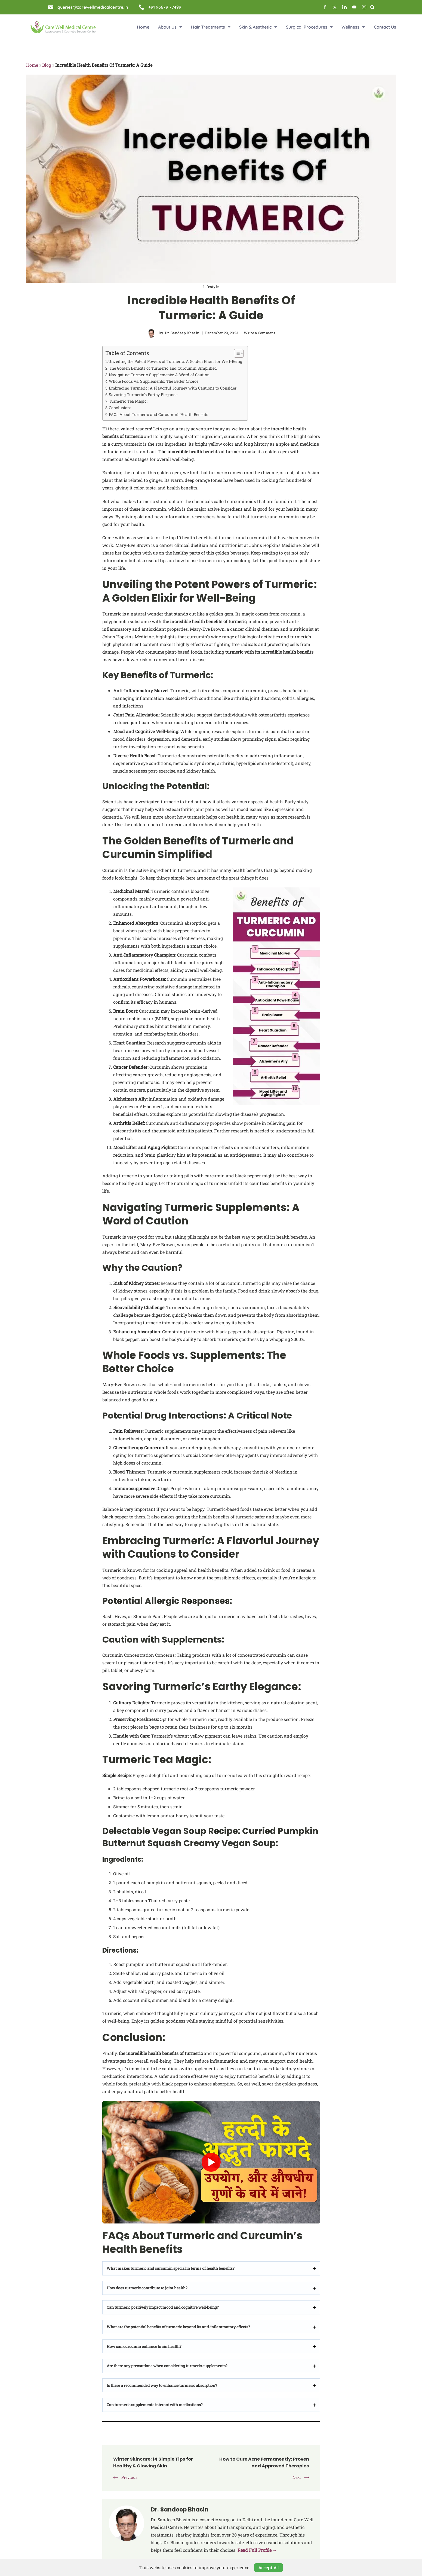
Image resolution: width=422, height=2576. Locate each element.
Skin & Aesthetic (258, 27)
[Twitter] (334, 7)
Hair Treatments (210, 27)
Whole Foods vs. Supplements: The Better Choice (153, 381)
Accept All (268, 2567)
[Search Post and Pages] (372, 7)
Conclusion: (120, 407)
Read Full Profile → (257, 2550)
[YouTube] (354, 7)
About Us (170, 27)
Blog (46, 65)
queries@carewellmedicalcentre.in (92, 7)
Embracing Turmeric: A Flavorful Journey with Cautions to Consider (172, 388)
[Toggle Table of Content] (236, 353)
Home (143, 27)
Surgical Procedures (309, 27)
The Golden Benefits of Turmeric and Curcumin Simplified (163, 368)
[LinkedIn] (344, 7)
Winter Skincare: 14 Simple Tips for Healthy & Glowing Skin (156, 2462)
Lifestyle (211, 286)
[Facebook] (325, 7)
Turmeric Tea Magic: (128, 401)
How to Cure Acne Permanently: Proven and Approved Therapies (268, 2462)
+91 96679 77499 (164, 7)
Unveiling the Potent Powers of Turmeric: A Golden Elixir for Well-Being (175, 361)
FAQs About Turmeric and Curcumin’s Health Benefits (158, 414)
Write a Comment (259, 333)
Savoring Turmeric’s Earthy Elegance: (143, 394)
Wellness (353, 27)
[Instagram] (364, 7)
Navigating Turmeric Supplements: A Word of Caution (159, 374)
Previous (129, 2477)
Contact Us (385, 27)
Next (296, 2477)
